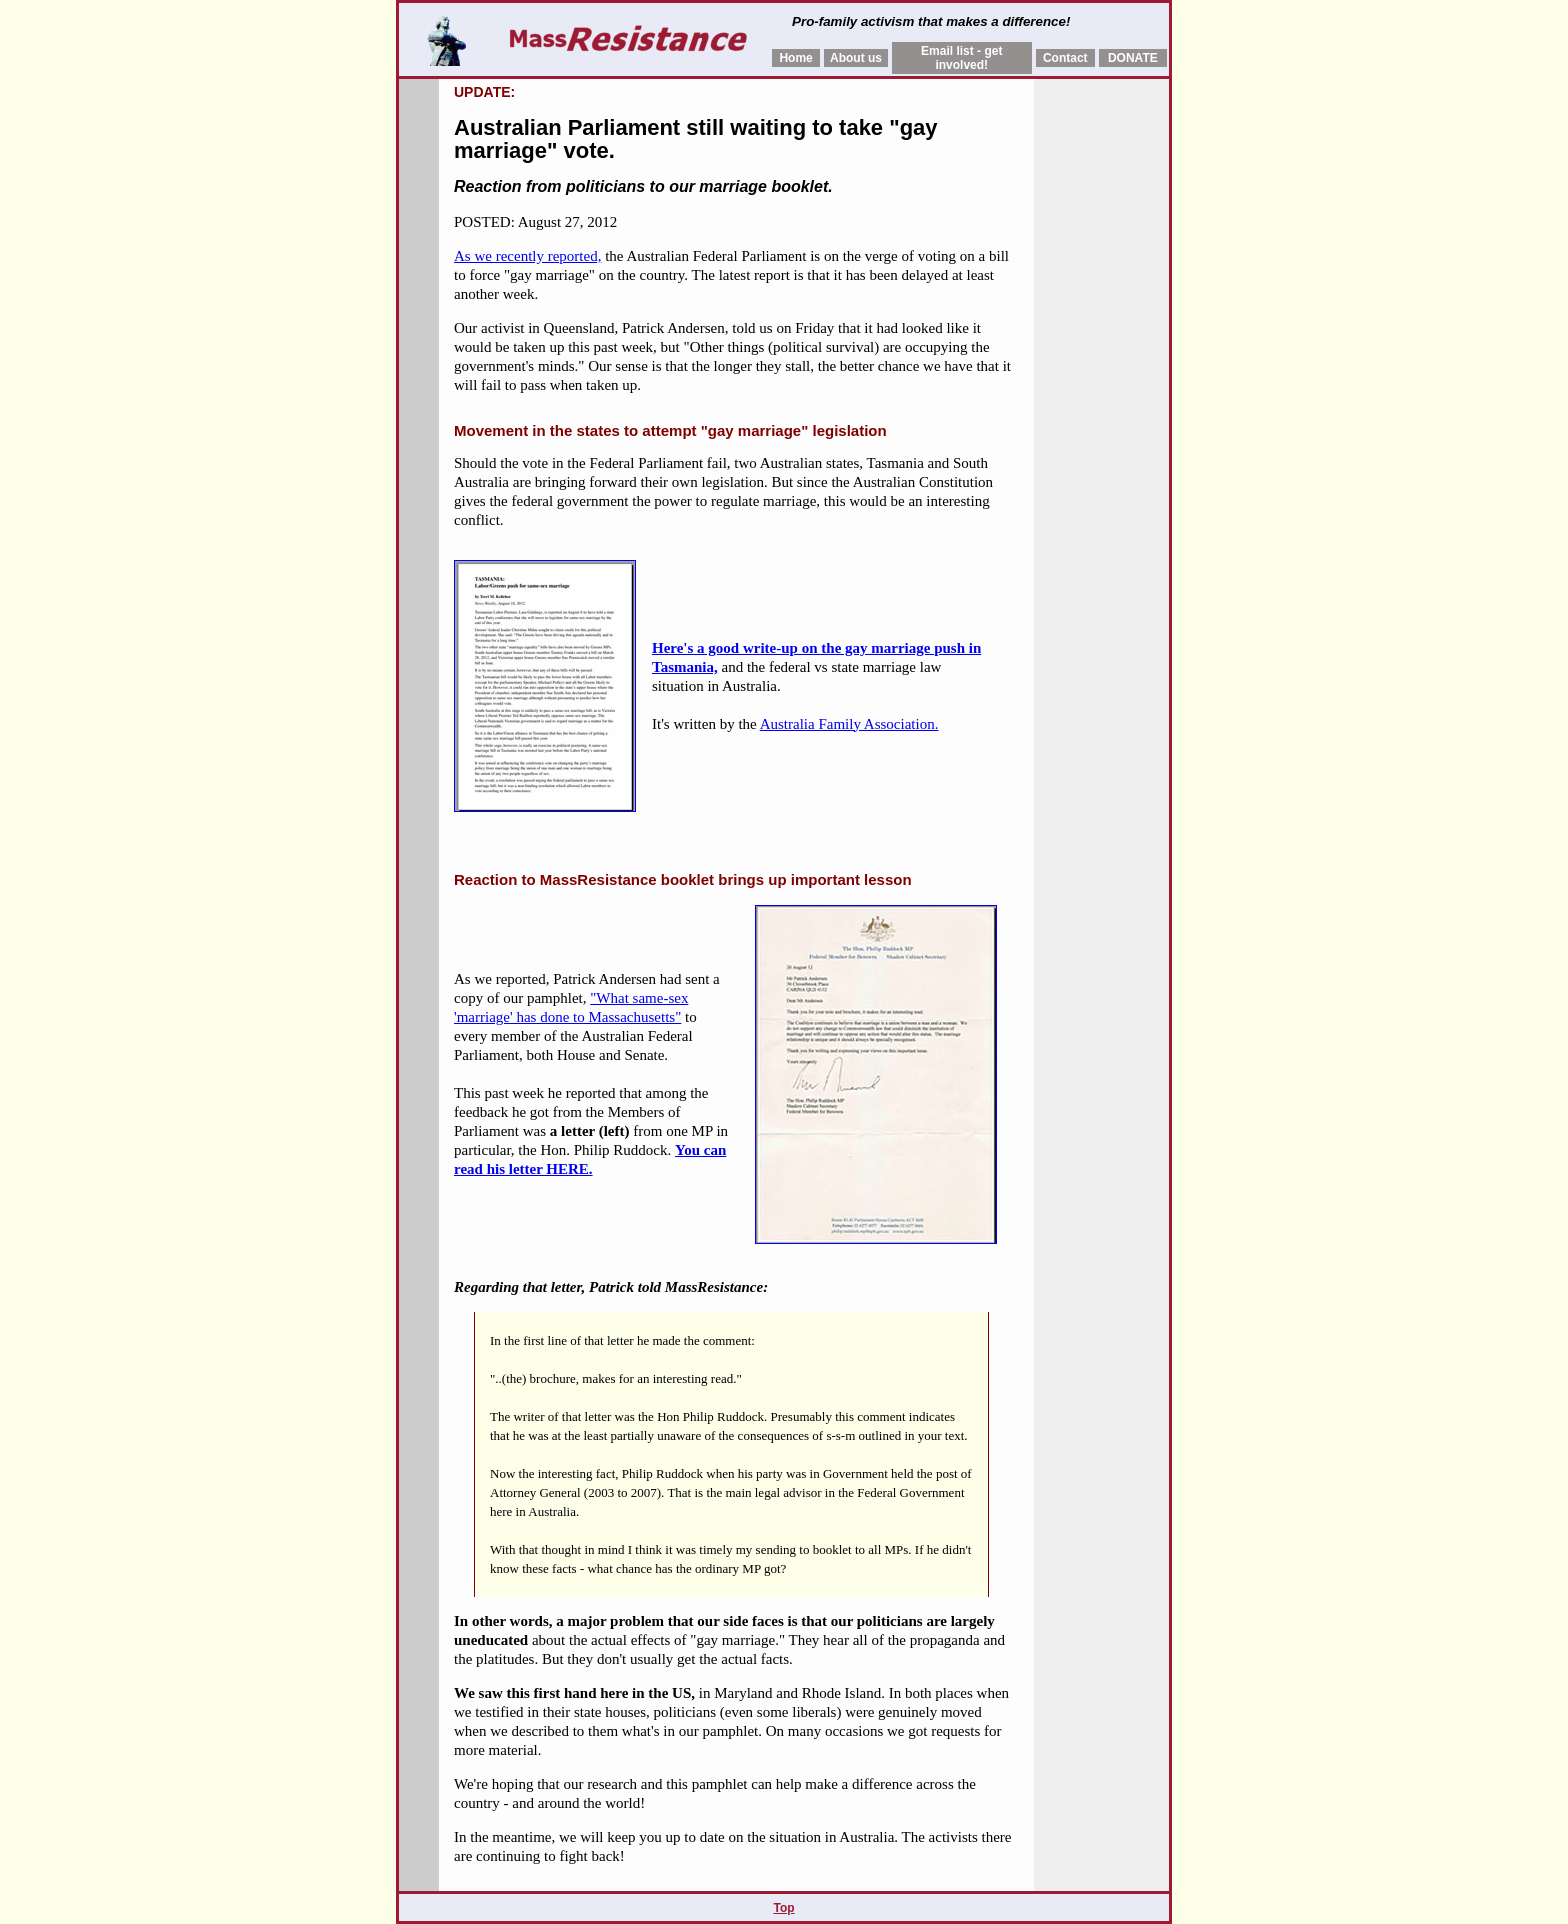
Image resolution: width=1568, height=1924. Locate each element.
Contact (1065, 58)
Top (783, 1908)
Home (795, 58)
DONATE (1133, 58)
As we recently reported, (527, 256)
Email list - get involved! (961, 58)
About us (856, 58)
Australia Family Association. (849, 724)
